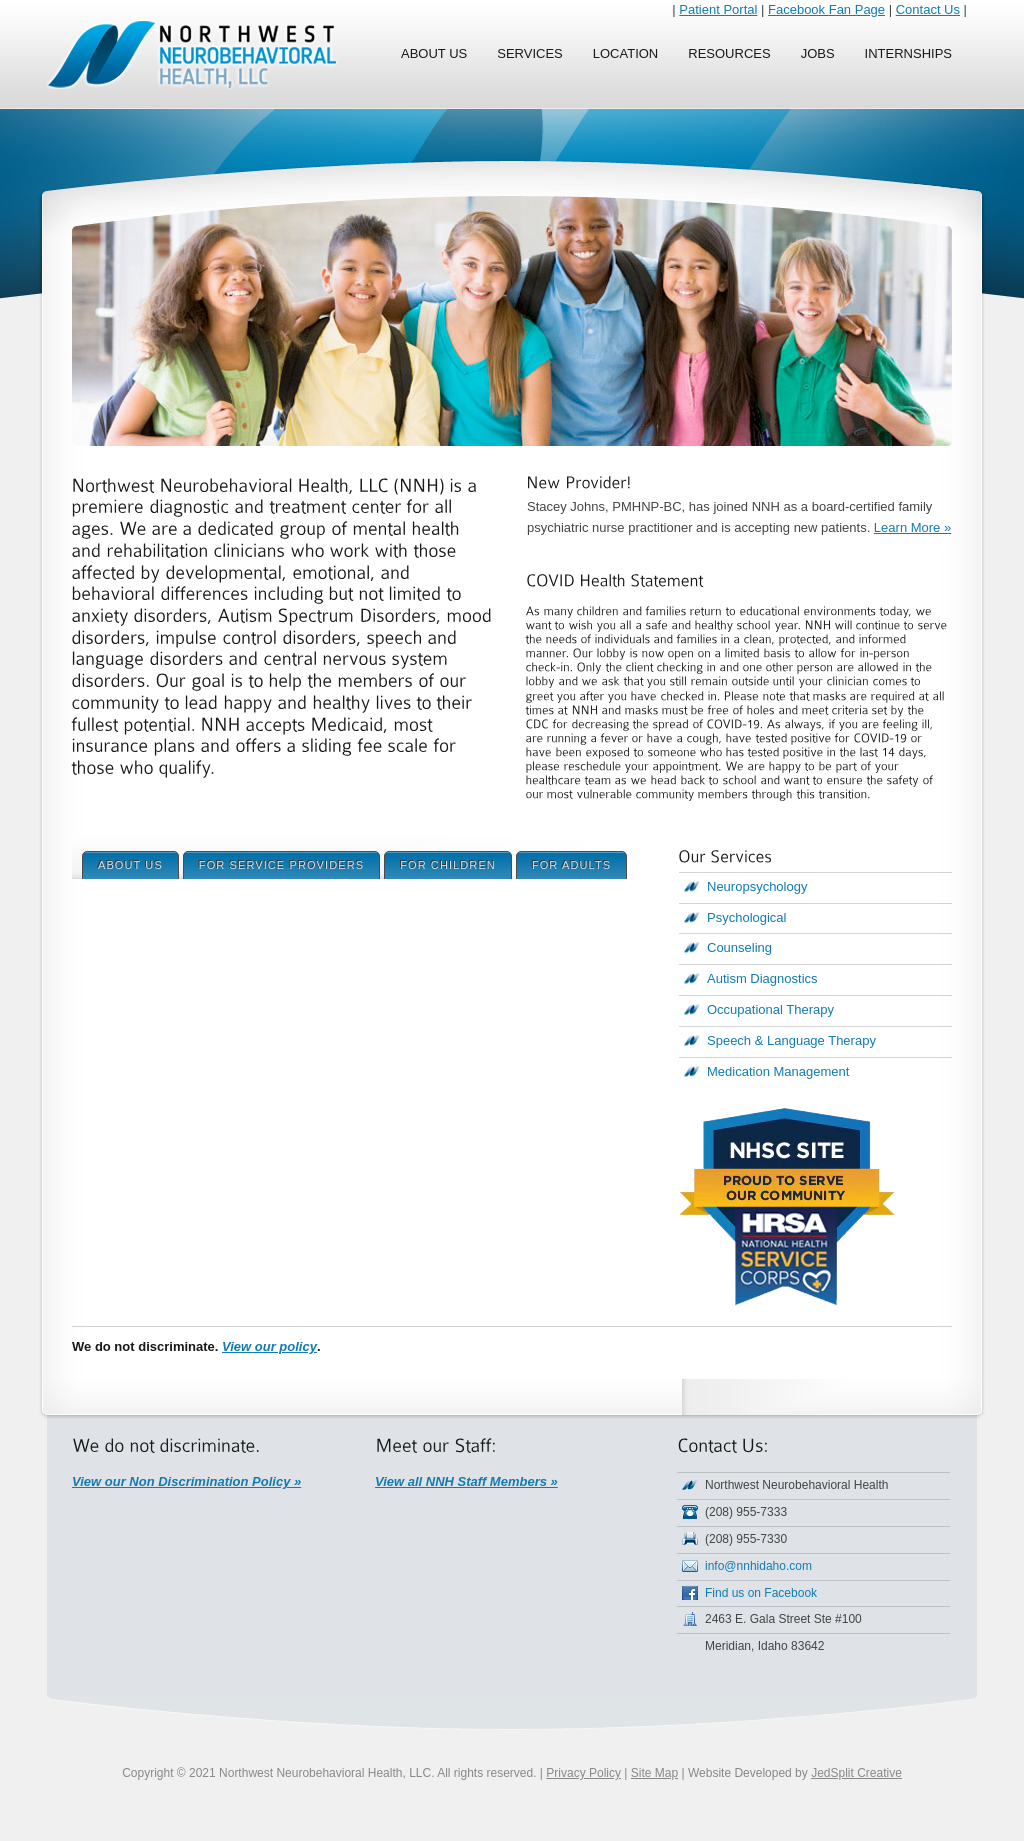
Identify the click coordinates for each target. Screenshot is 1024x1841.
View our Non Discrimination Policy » (186, 1481)
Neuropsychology (757, 886)
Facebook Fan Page (826, 9)
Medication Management (778, 1071)
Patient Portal (718, 9)
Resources (729, 53)
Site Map (654, 1773)
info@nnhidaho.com (758, 1566)
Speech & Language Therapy (791, 1040)
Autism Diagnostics (762, 978)
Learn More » (912, 527)
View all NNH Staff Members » (466, 1481)
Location (626, 53)
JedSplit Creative (856, 1773)
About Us (434, 53)
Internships (908, 53)
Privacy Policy (583, 1773)
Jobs (818, 53)
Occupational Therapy (770, 1009)
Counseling (739, 947)
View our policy (269, 1346)
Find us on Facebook (761, 1593)
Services (530, 53)
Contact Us (928, 9)
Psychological (747, 917)
